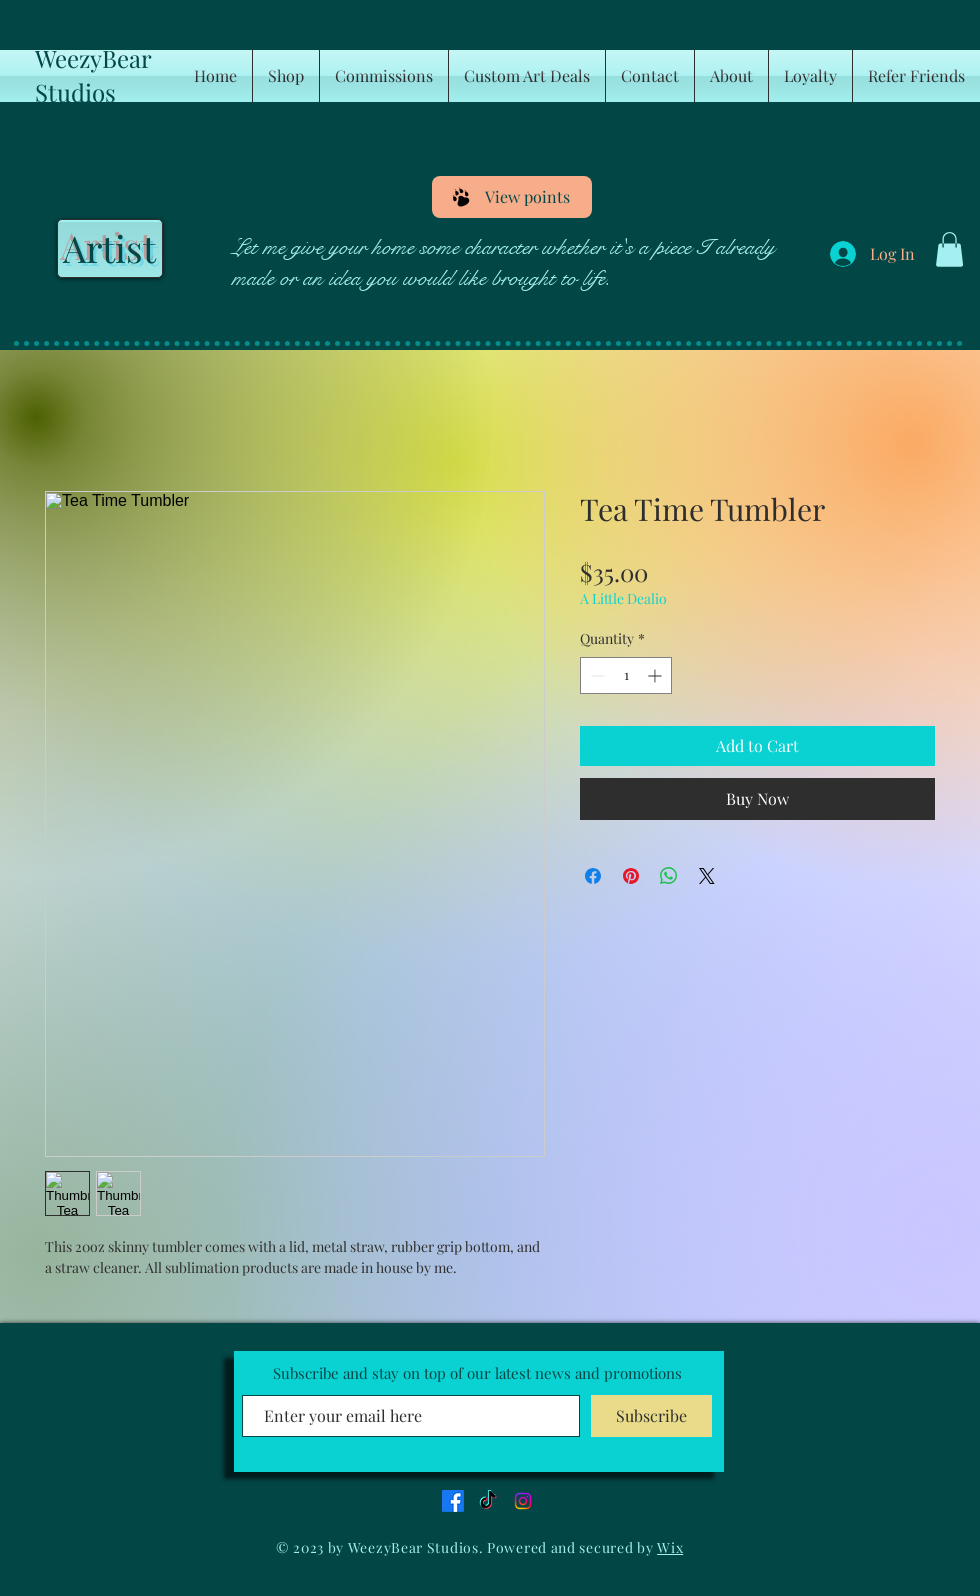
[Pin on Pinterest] (631, 876)
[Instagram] (523, 1501)
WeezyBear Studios (93, 75)
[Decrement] (595, 675)
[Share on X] (707, 876)
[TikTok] (488, 1501)
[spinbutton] (626, 675)
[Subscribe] (651, 1416)
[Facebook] (453, 1501)
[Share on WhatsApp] (669, 876)
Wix (670, 1547)
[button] (949, 249)
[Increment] (656, 675)
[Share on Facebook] (593, 876)
